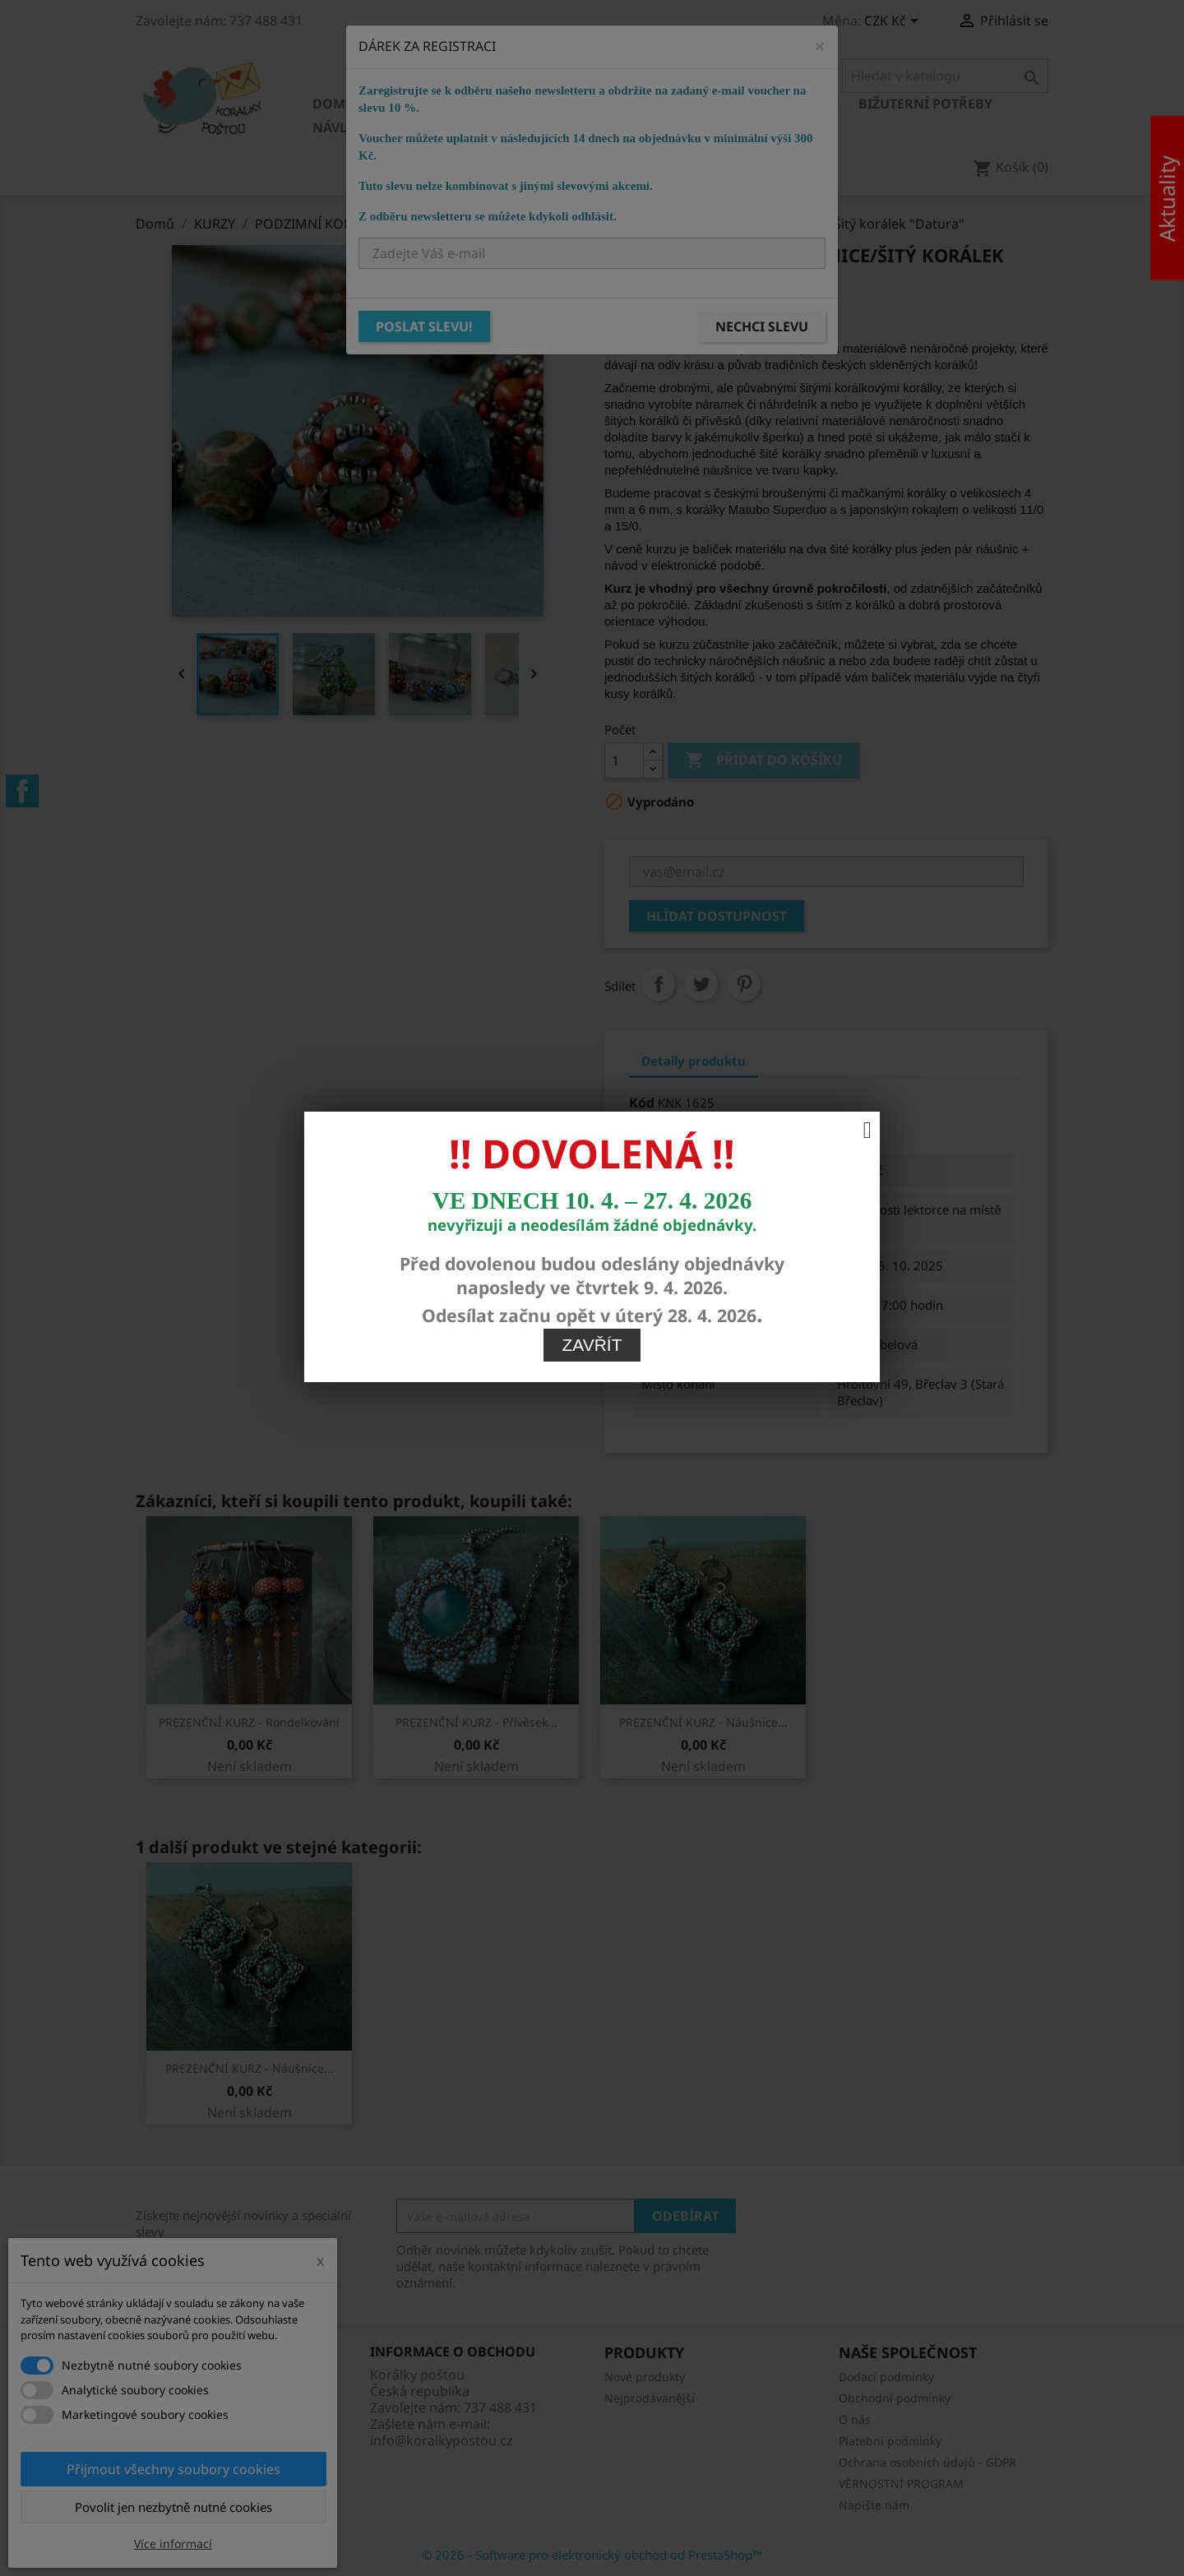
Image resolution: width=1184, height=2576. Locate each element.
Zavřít (592, 1208)
